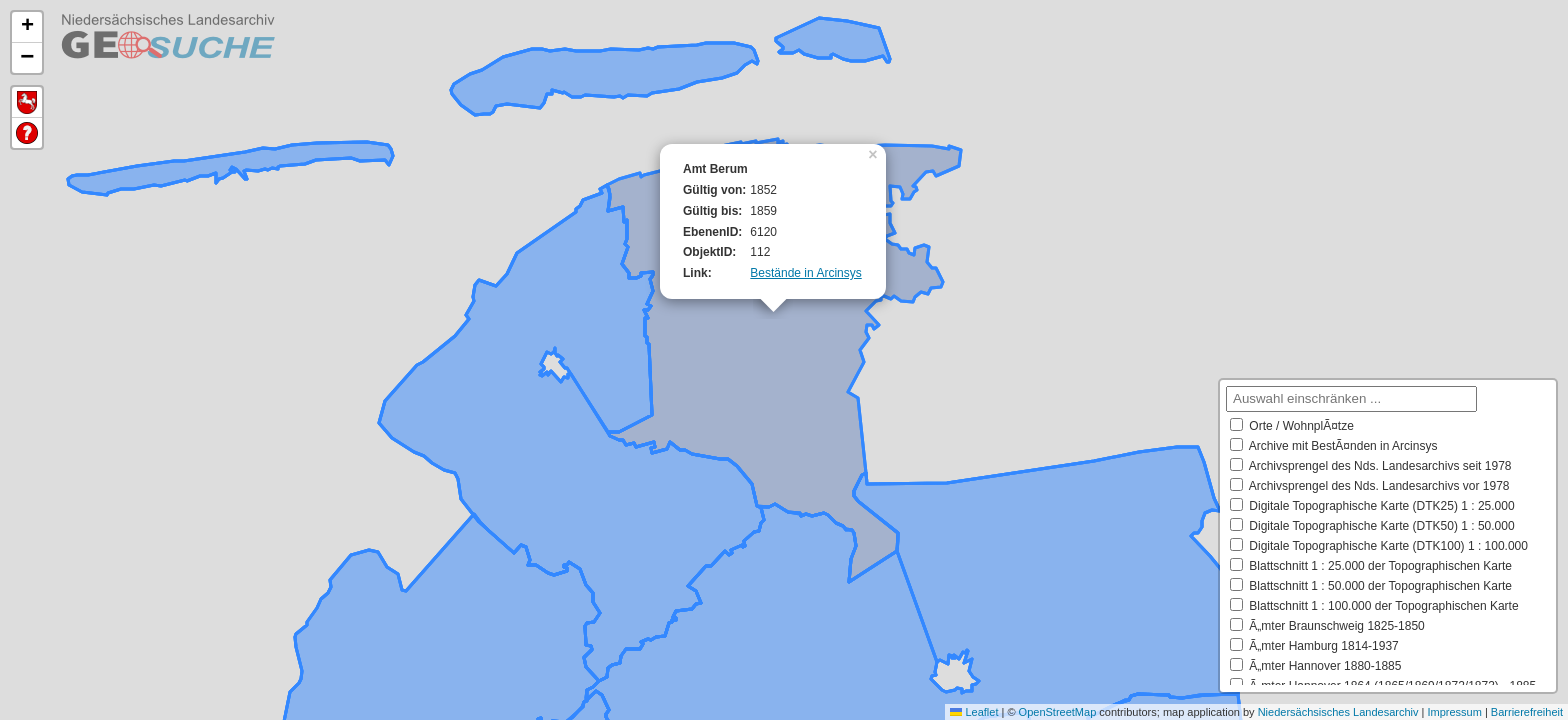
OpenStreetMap (1058, 712)
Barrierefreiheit (1527, 712)
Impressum (1454, 712)
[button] (875, 153)
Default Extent (27, 102)
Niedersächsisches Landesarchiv (1338, 712)
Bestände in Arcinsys (805, 273)
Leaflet (974, 712)
